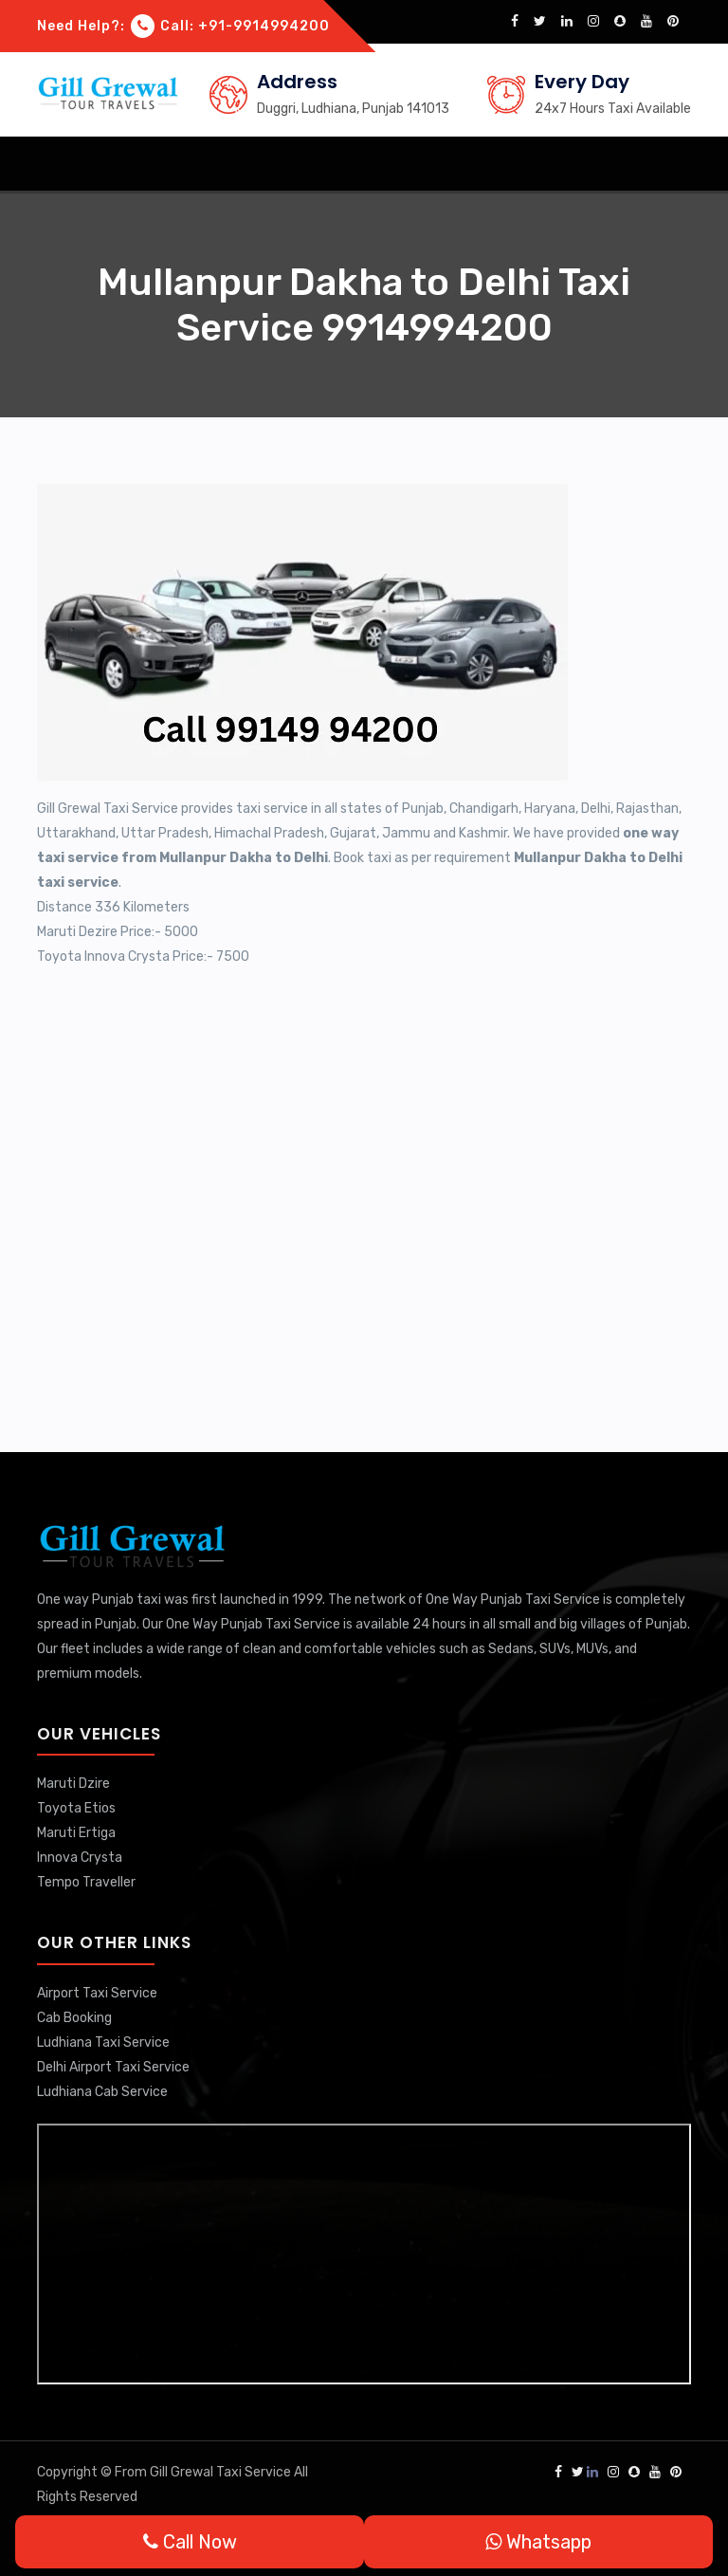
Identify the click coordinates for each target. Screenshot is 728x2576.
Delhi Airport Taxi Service (113, 2067)
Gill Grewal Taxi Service (222, 2472)
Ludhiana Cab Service (102, 2092)
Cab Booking (74, 2018)
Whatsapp (538, 2541)
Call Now (190, 2541)
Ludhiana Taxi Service (103, 2042)
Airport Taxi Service (97, 1993)
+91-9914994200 (264, 26)
